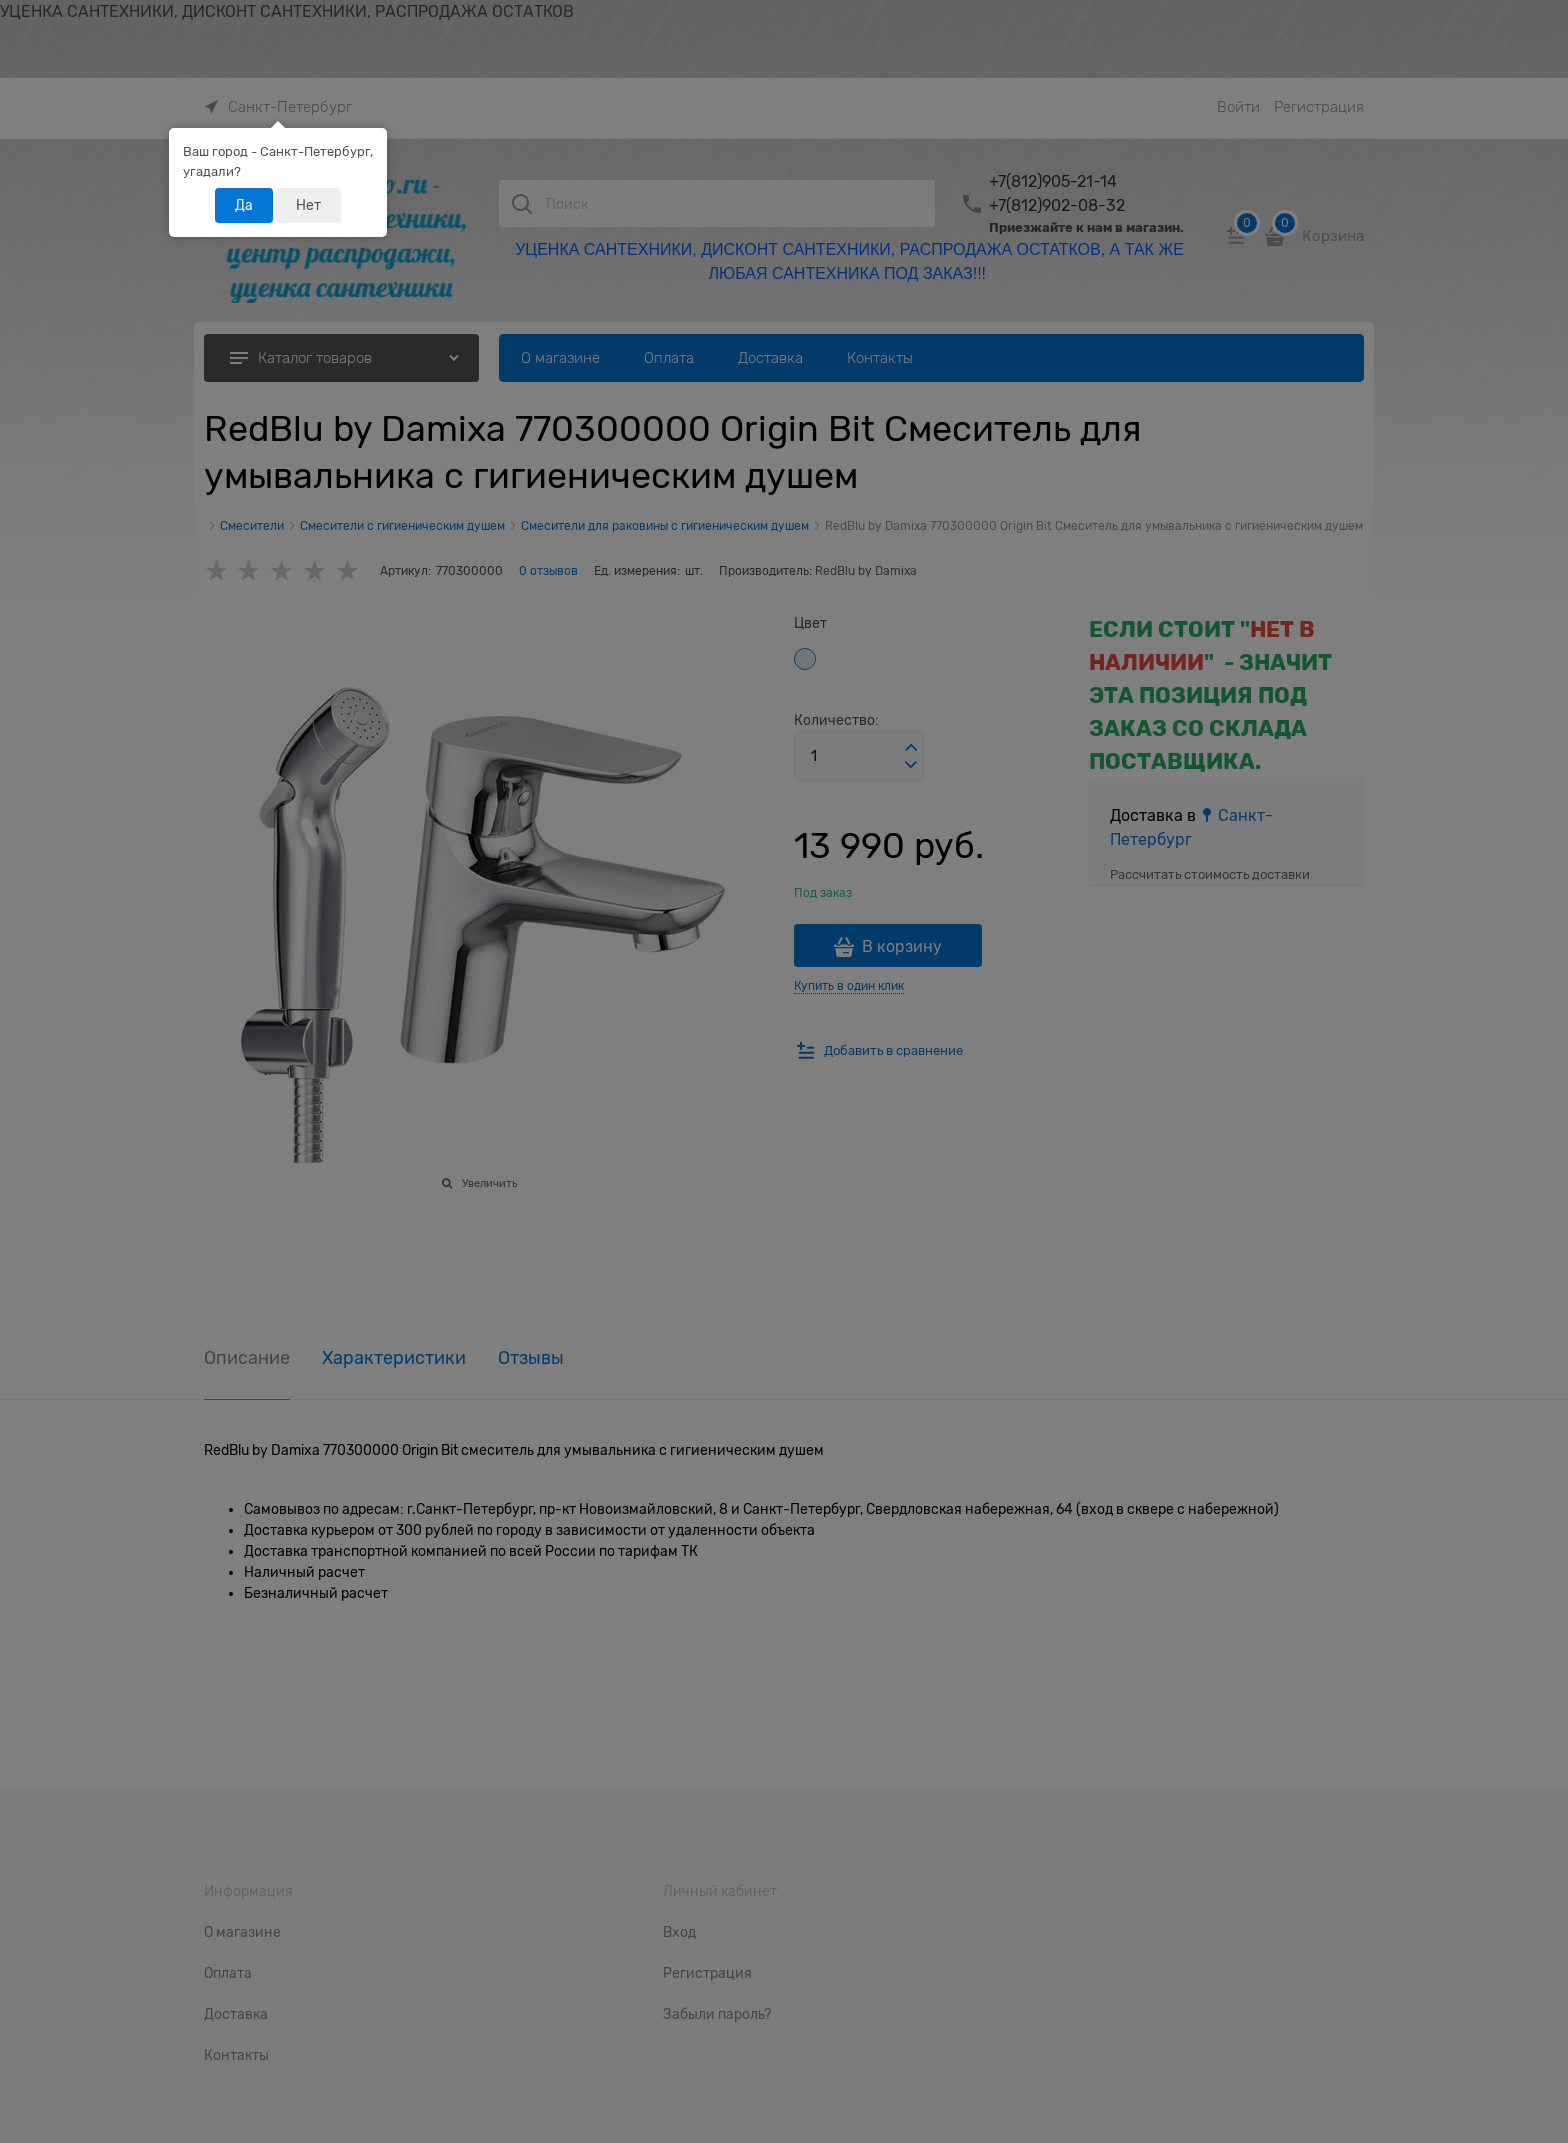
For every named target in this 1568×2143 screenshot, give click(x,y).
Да (244, 205)
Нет (308, 205)
